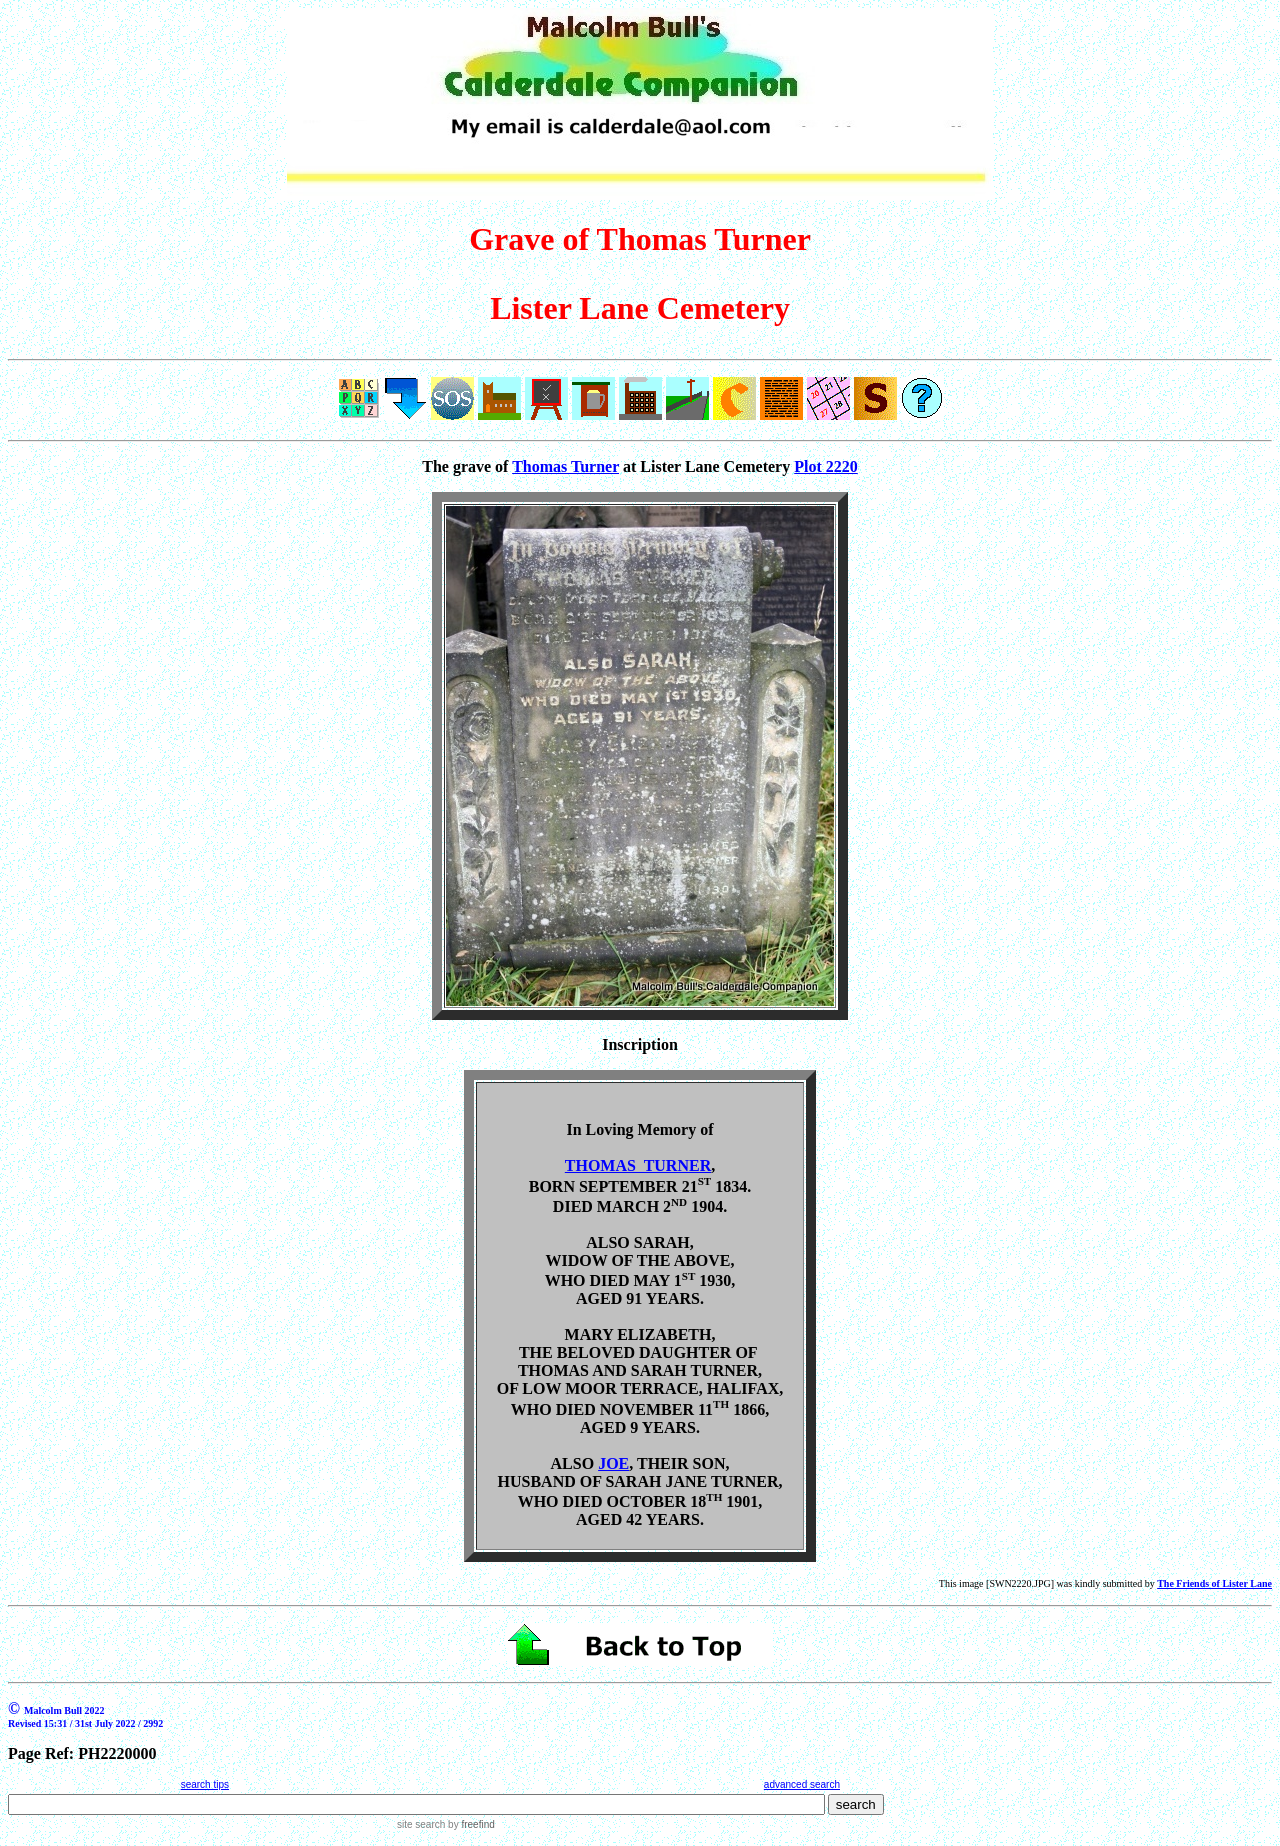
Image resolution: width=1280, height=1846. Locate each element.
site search (421, 1824)
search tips (205, 1784)
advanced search (802, 1784)
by (469, 1824)
